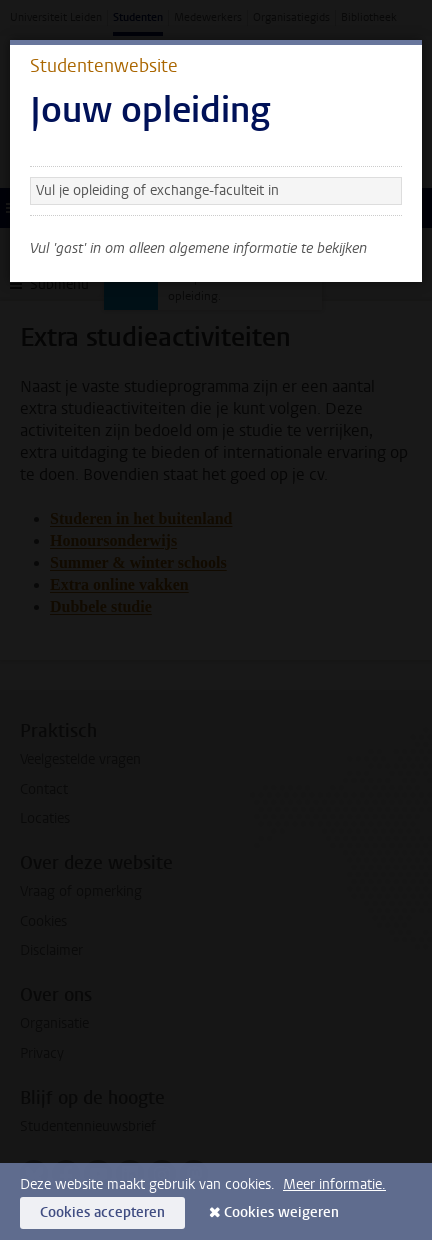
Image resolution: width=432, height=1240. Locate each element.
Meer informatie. (334, 1184)
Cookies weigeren (281, 1212)
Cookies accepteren (102, 1212)
